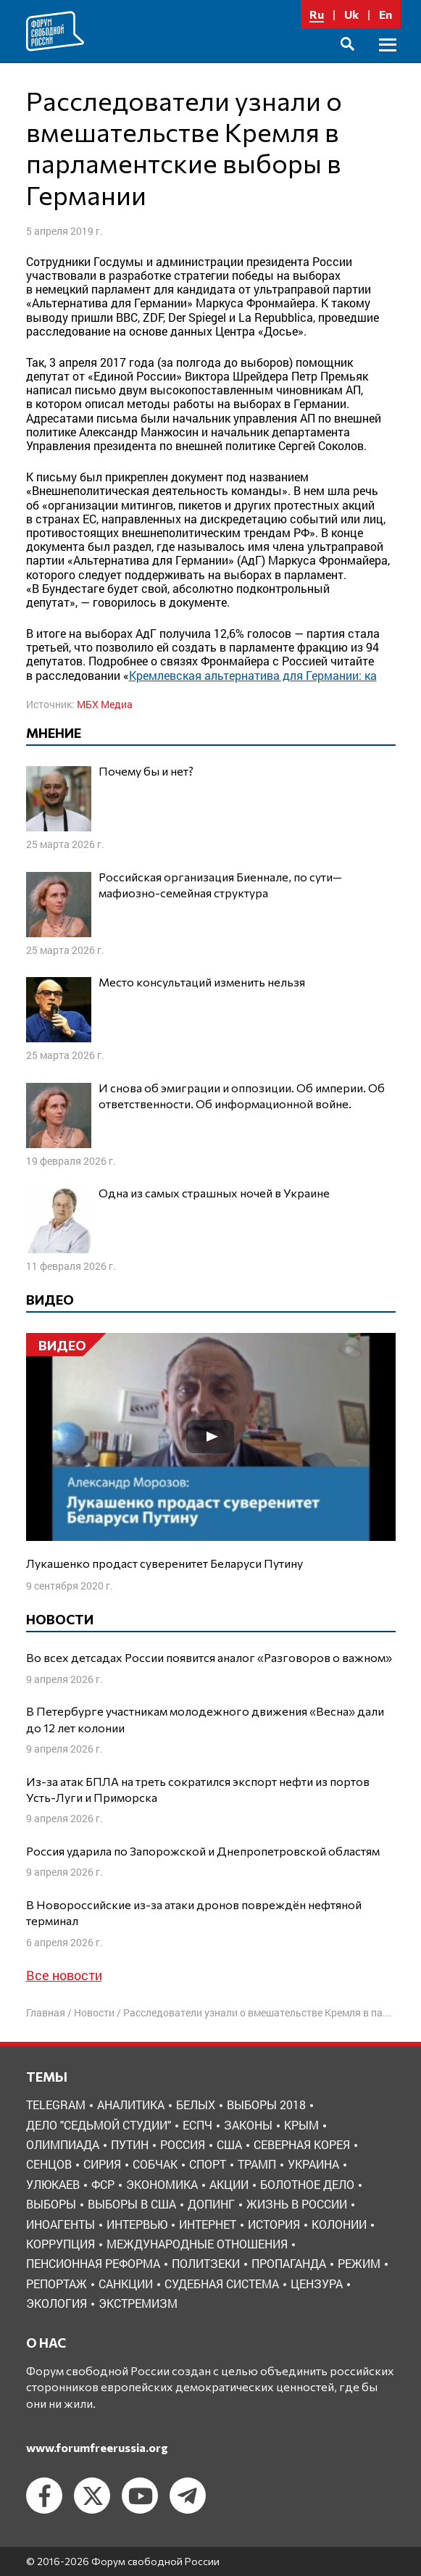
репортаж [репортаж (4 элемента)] (56, 2283)
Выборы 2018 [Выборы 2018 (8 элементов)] (266, 2104)
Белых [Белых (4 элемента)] (195, 2104)
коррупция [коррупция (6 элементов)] (60, 2243)
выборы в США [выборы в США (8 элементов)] (132, 2203)
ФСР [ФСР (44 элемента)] (102, 2184)
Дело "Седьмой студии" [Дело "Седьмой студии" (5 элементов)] (98, 2124)
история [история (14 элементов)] (274, 2224)
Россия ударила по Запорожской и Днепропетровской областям (203, 1851)
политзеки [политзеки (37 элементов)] (206, 2263)
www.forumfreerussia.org (97, 2447)
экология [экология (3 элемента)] (56, 2303)
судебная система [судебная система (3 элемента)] (221, 2283)
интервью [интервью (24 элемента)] (137, 2224)
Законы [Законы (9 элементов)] (248, 2124)
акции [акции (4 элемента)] (229, 2184)
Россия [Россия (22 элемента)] (182, 2144)
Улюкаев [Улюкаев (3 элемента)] (53, 2184)
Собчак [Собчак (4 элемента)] (155, 2164)
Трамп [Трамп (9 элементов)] (257, 2164)
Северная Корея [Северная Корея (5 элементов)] (302, 2144)
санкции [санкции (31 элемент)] (126, 2283)
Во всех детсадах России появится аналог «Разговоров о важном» (209, 1657)
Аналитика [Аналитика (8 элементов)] (130, 2104)
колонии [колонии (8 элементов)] (339, 2224)
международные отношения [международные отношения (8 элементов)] (197, 2243)
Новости (94, 2012)
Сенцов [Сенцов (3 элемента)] (49, 2164)
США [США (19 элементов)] (229, 2144)
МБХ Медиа (105, 704)
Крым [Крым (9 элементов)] (301, 2124)
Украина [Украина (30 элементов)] (313, 2164)
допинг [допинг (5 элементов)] (211, 2203)
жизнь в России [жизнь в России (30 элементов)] (296, 2203)
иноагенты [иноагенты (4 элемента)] (60, 2224)
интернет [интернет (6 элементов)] (207, 2224)
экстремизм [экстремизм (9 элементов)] (138, 2303)
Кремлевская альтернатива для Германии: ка (253, 675)
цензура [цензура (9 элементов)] (317, 2283)
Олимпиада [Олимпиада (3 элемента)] (62, 2144)
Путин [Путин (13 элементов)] (130, 2144)
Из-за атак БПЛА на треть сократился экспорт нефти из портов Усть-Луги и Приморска (198, 1789)
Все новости (64, 1975)
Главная (45, 2012)
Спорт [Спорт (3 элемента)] (207, 2164)
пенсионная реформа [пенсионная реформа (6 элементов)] (93, 2263)
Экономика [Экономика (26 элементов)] (162, 2184)
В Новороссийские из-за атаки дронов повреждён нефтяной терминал (194, 1912)
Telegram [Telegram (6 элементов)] (56, 2104)
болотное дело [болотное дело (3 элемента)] (307, 2184)
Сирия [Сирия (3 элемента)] (102, 2164)
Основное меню (388, 61)
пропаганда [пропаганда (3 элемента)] (288, 2263)
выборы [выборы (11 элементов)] (51, 2203)
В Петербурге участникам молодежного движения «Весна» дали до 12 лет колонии (205, 1719)
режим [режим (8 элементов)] (359, 2263)
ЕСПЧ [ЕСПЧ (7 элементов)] (197, 2124)
